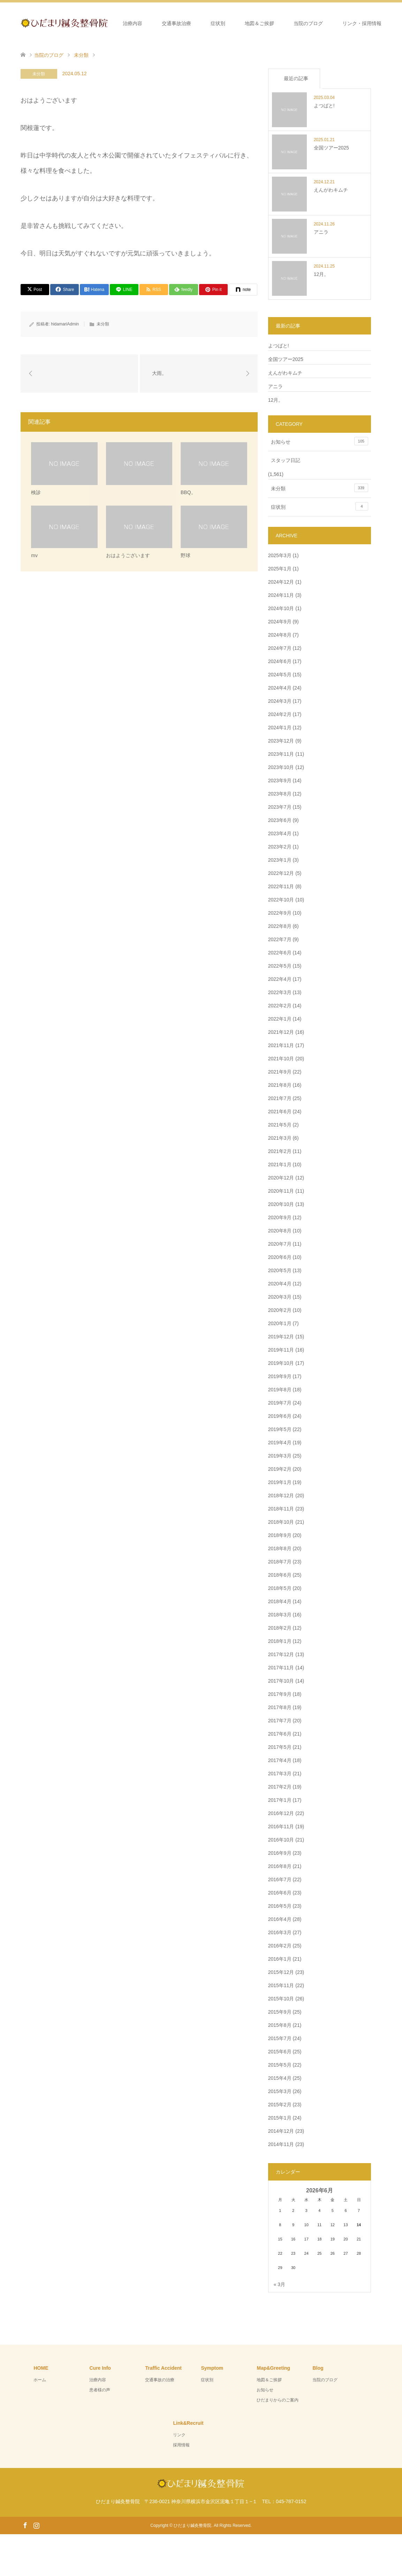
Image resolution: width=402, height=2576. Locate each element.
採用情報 (181, 2445)
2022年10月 (281, 899)
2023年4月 (279, 833)
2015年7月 (279, 2038)
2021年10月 (281, 1058)
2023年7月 (279, 807)
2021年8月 (279, 1085)
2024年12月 (281, 582)
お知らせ (319, 441)
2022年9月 (279, 913)
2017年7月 (279, 1720)
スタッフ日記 (285, 460)
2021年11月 (281, 1045)
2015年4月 (279, 2078)
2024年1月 (279, 727)
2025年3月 (279, 555)
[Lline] (124, 289)
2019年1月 (279, 1482)
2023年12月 (281, 741)
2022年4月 (279, 979)
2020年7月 (279, 1244)
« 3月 (279, 2284)
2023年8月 (279, 794)
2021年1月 (279, 1164)
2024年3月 (279, 701)
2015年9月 (279, 2012)
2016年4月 (279, 1919)
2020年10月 (281, 1204)
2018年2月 (279, 1628)
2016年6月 (279, 1893)
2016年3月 (279, 1932)
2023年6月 (279, 820)
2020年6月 (279, 1257)
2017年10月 (281, 1681)
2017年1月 (279, 1800)
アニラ (275, 386)
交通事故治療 (176, 23)
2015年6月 (279, 2051)
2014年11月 (281, 2144)
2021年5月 (279, 1125)
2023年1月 (279, 860)
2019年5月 (279, 1429)
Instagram (36, 2525)
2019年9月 (279, 1376)
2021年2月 (279, 1151)
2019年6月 (279, 1416)
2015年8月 (279, 2025)
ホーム (96, 23)
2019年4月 (279, 1442)
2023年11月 (281, 754)
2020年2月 (279, 1310)
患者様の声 (99, 2389)
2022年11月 (281, 886)
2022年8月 (279, 926)
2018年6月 (279, 1575)
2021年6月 (279, 1111)
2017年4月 (279, 1760)
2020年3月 (279, 1297)
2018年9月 (279, 1535)
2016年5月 (279, 1906)
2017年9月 (279, 1694)
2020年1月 (279, 1323)
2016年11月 (281, 1826)
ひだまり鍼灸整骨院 (192, 2525)
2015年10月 (281, 1998)
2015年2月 (279, 2104)
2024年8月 (279, 635)
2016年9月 (279, 1853)
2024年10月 (281, 608)
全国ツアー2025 (285, 359)
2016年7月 (279, 1879)
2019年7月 (279, 1403)
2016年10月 (281, 1840)
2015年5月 (279, 2065)
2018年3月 (279, 1614)
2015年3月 (279, 2091)
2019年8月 (279, 1389)
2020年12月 (281, 1178)
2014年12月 (281, 2131)
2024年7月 (279, 648)
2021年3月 (279, 1138)
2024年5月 (279, 674)
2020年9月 (279, 1217)
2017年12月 (281, 1654)
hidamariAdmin (65, 324)
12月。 (275, 400)
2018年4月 (279, 1601)
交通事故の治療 (159, 2379)
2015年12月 (281, 1972)
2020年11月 (281, 1191)
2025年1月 (279, 568)
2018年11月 (281, 1509)
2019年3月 (279, 1456)
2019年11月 (281, 1350)
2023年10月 (281, 767)
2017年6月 (279, 1734)
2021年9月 (279, 1072)
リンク (179, 2434)
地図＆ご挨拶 (259, 23)
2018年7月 (279, 1561)
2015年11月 (281, 1985)
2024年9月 (279, 621)
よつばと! (278, 345)
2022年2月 (279, 1005)
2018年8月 (279, 1548)
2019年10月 (281, 1363)
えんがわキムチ (285, 373)
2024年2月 (279, 714)
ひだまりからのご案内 (277, 2400)
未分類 (38, 73)
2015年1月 (279, 2118)
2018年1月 (279, 1641)
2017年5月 (279, 1747)
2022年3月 (279, 992)
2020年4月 (279, 1283)
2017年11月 (281, 1667)
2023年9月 (279, 780)
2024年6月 (279, 661)
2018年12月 (281, 1495)
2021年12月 (281, 1032)
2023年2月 (279, 846)
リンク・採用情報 (361, 23)
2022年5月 (279, 966)
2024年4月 (279, 688)
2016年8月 (279, 1866)
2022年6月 (279, 952)
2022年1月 (279, 1019)
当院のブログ (308, 23)
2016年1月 (279, 1959)
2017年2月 (279, 1787)
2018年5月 (279, 1588)
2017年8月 (279, 1707)
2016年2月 (279, 1945)
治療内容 (132, 23)
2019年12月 (281, 1336)
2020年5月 (279, 1270)
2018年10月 (281, 1522)
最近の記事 (296, 78)
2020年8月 (279, 1230)
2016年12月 (281, 1813)
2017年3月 (279, 1773)
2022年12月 (281, 873)
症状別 (218, 23)
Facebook (25, 2525)
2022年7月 (279, 939)
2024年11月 (281, 595)
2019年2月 (279, 1469)
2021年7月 (279, 1098)
